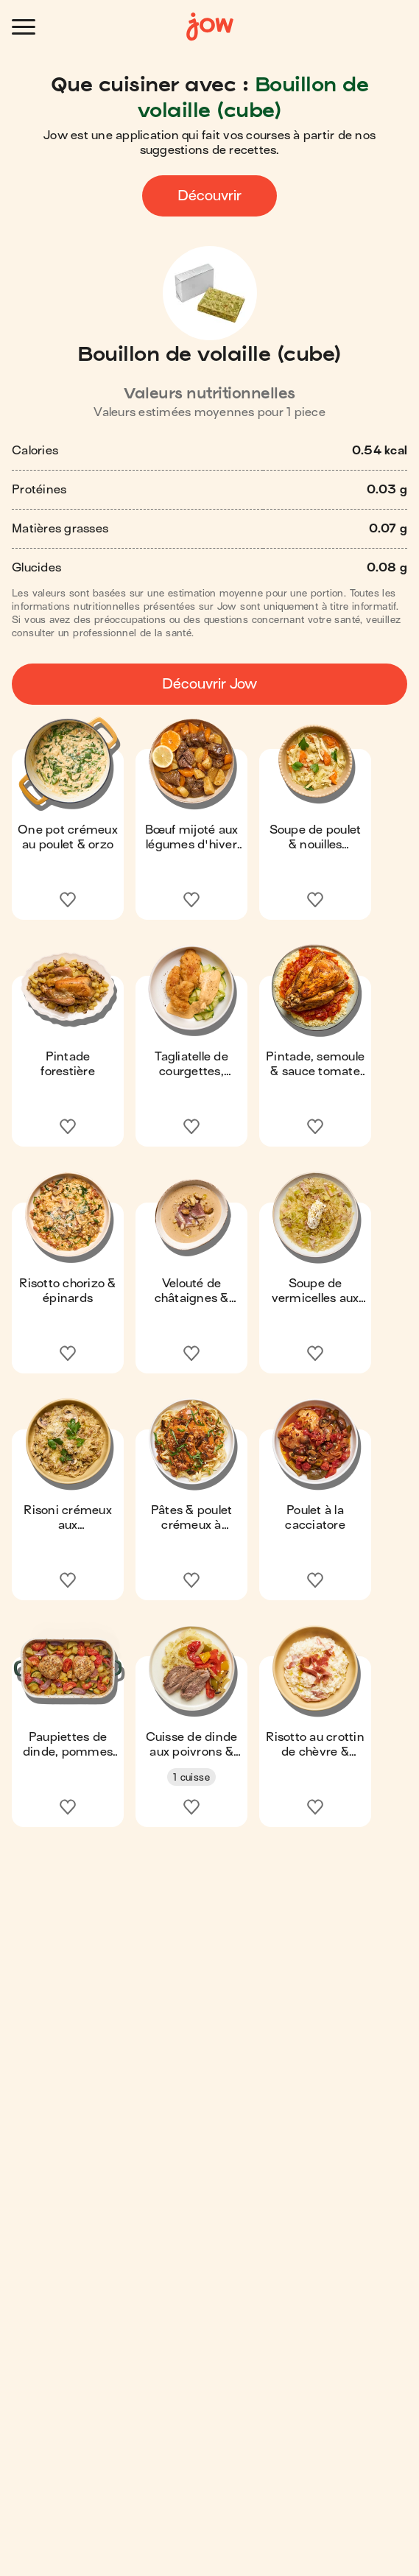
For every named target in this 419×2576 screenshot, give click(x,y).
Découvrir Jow (209, 683)
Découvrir (209, 195)
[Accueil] (209, 27)
